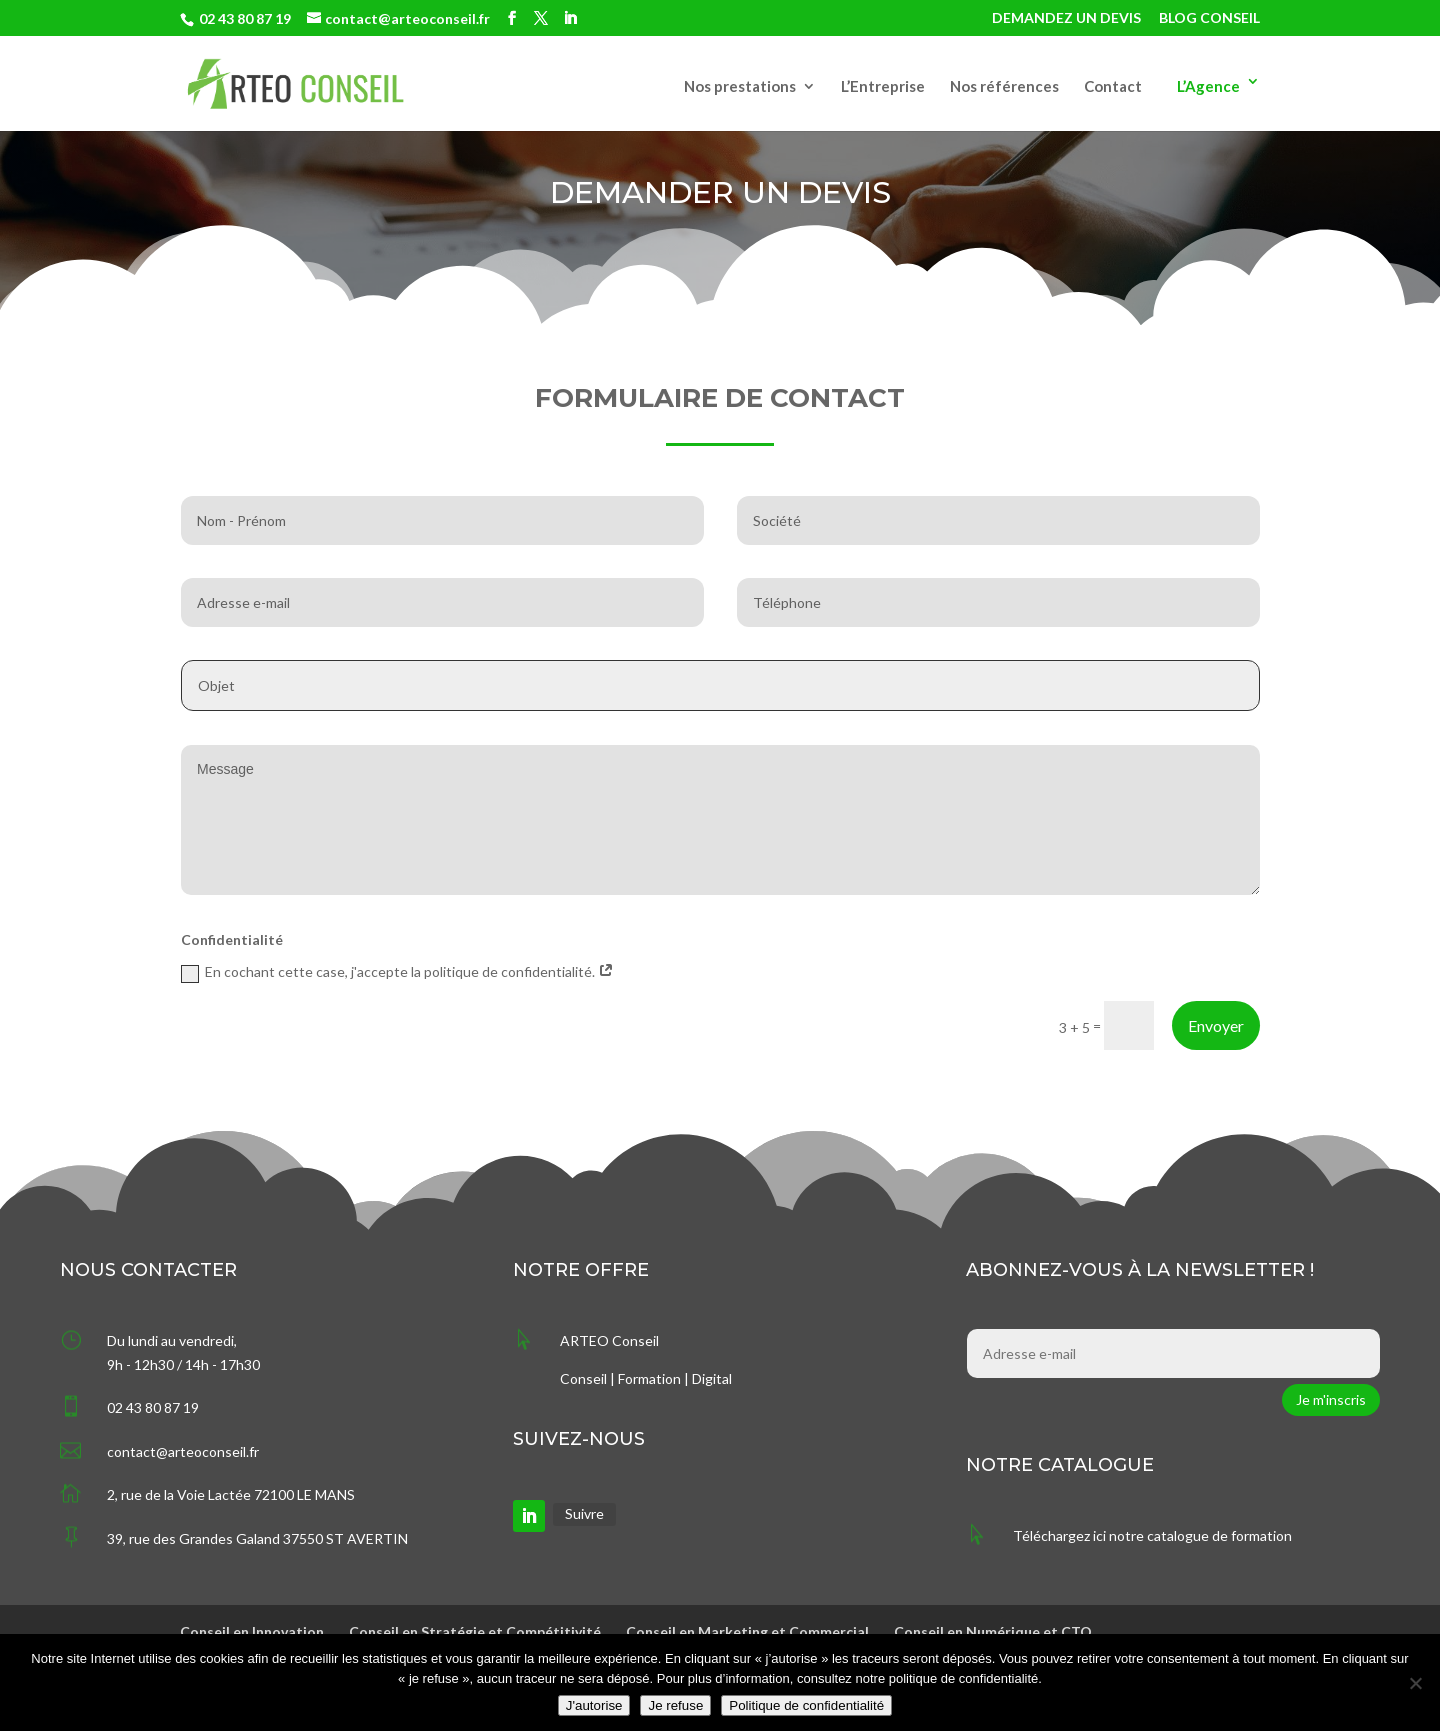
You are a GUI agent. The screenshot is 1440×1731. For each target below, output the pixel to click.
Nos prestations (740, 87)
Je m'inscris (1331, 1399)
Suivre (584, 1513)
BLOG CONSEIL (1209, 18)
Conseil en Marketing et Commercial (747, 1631)
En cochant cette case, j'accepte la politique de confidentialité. (397, 972)
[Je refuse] (1415, 1683)
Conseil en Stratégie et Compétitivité (475, 1631)
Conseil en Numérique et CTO (993, 1631)
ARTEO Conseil (609, 1340)
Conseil (583, 1378)
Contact (1113, 87)
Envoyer (1216, 1025)
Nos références (1004, 87)
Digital (712, 1378)
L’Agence (1208, 86)
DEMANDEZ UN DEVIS (1066, 18)
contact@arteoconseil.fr (183, 1451)
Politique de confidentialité (806, 1705)
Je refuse (675, 1705)
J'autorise (594, 1705)
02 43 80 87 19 (245, 18)
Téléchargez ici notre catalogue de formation (1152, 1535)
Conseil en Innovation (252, 1631)
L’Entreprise (883, 87)
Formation (649, 1378)
